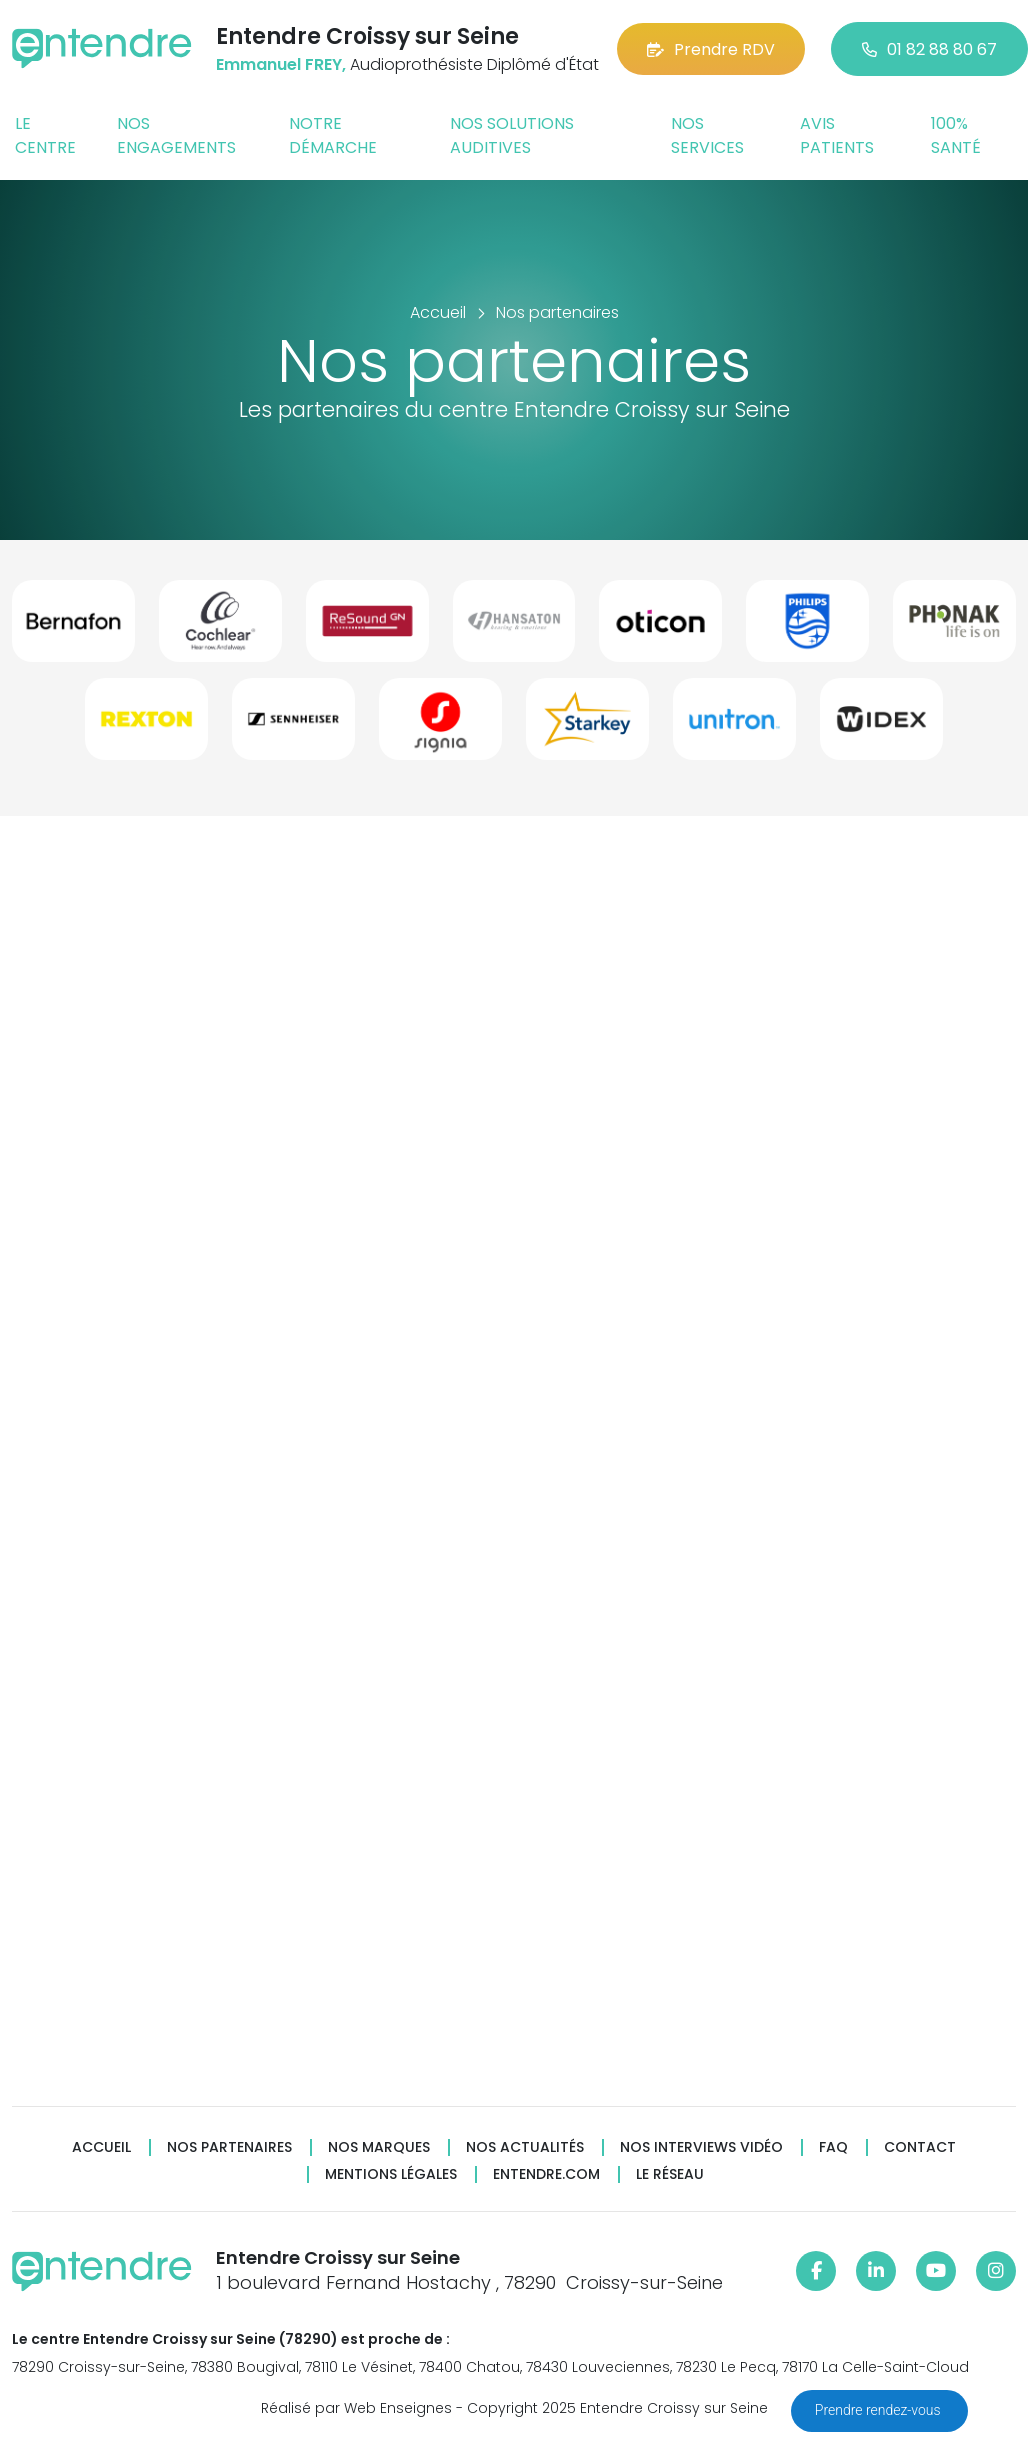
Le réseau (670, 2174)
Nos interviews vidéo (701, 2147)
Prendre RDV (711, 49)
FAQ (833, 2147)
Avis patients (837, 135)
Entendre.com (546, 2174)
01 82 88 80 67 (929, 49)
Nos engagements (176, 135)
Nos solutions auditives (512, 135)
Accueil (101, 2147)
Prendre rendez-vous (879, 2410)
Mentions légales (391, 2174)
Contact (920, 2147)
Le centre (45, 135)
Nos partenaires (229, 2147)
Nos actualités (525, 2147)
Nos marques (379, 2147)
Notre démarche (333, 135)
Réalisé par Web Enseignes (356, 2408)
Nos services (707, 135)
